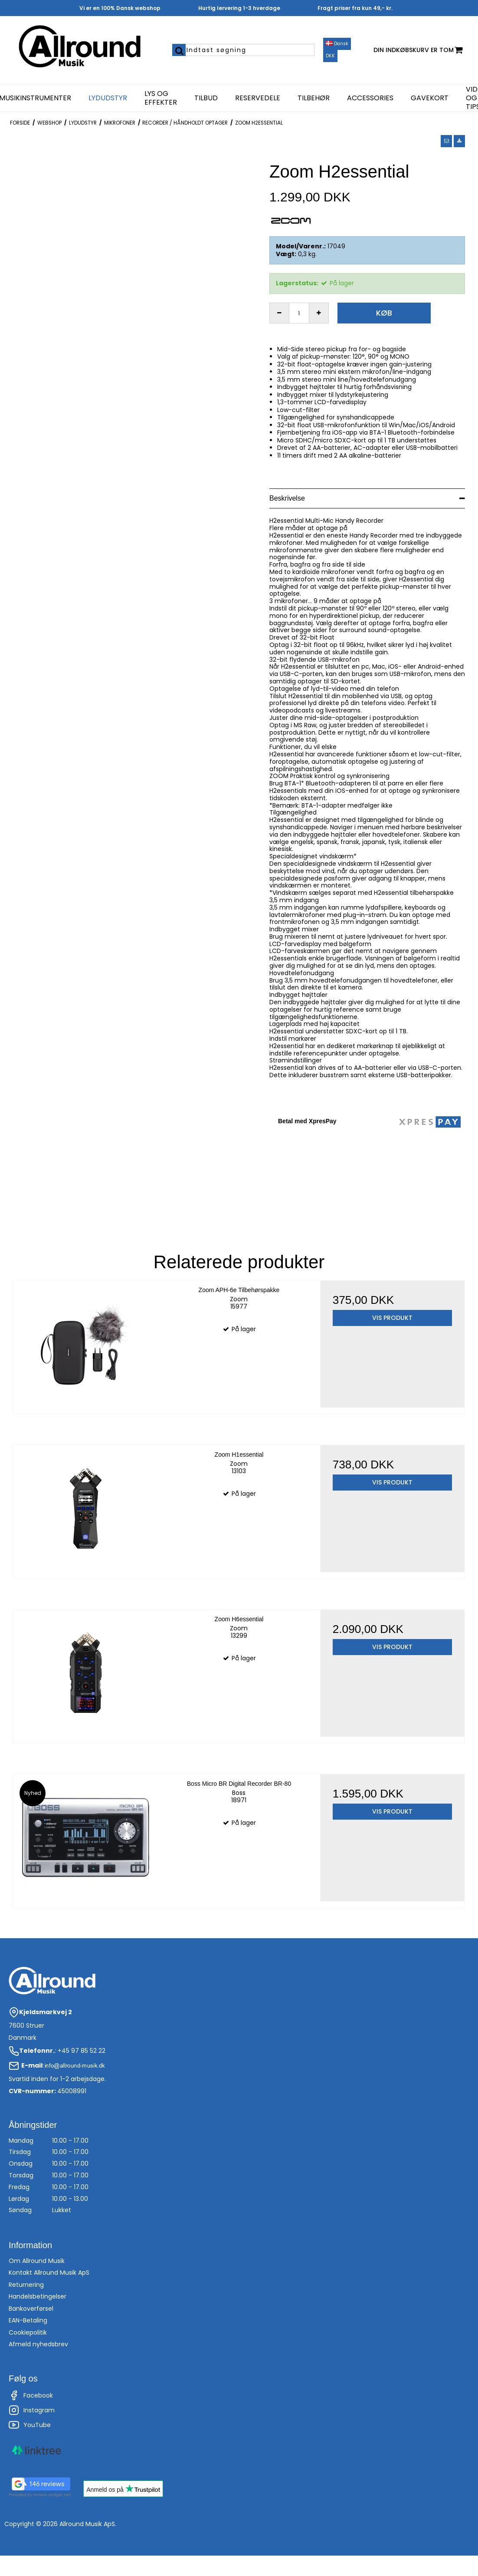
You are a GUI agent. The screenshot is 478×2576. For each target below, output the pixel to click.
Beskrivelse (287, 498)
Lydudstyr (107, 98)
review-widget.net (52, 2494)
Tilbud (206, 98)
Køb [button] (384, 312)
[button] (446, 141)
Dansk (337, 43)
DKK (330, 56)
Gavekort (430, 98)
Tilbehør (314, 98)
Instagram (32, 2410)
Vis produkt (392, 1317)
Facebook (31, 2395)
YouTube (30, 2425)
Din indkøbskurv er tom (418, 50)
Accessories (370, 98)
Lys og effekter (160, 98)
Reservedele (257, 98)
